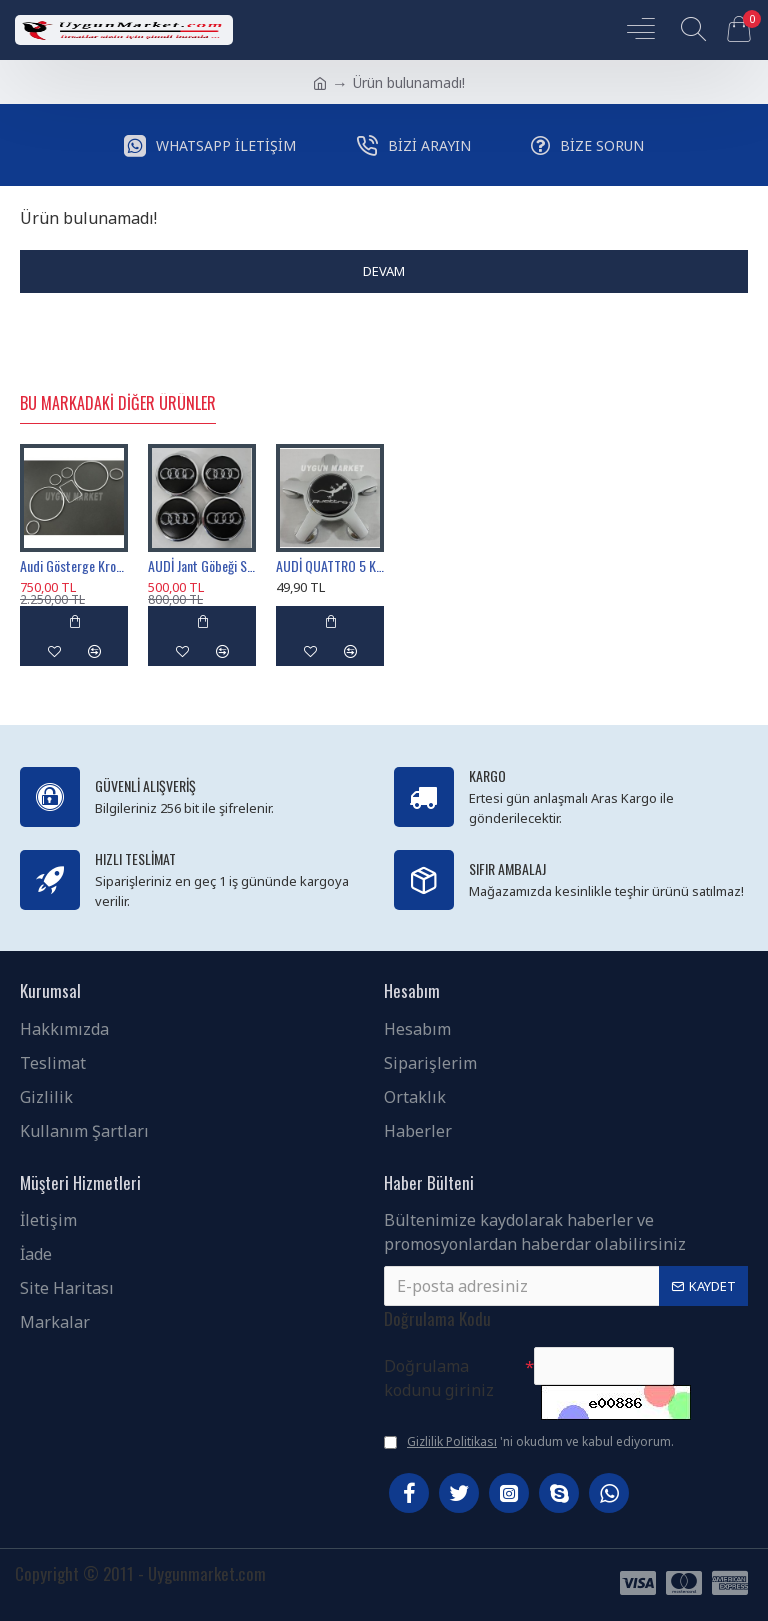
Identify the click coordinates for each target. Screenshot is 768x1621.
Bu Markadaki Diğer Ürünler (118, 404)
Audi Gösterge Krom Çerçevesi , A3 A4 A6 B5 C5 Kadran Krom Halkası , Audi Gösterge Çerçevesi (74, 566)
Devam (384, 271)
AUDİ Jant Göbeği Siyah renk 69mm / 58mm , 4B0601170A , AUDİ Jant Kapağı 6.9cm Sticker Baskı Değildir (202, 566)
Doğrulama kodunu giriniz (439, 1378)
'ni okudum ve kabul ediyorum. (529, 1442)
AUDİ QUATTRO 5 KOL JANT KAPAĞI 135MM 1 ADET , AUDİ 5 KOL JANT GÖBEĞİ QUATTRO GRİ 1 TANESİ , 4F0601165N (330, 566)
